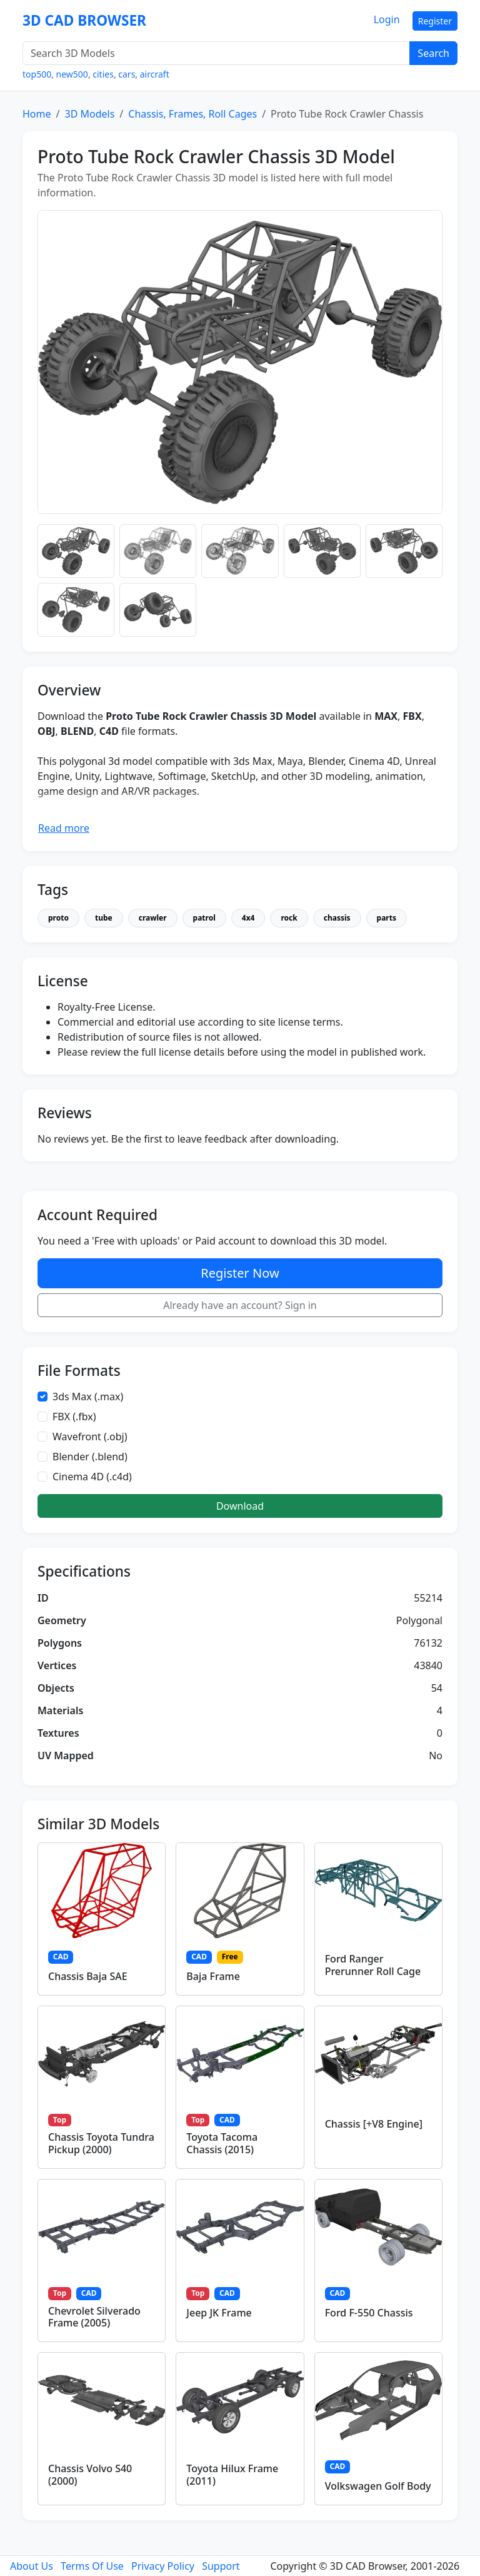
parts (386, 917)
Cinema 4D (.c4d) (92, 1476)
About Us (31, 2566)
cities (103, 74)
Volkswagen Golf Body (378, 2486)
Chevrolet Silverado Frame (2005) (94, 2317)
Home (36, 114)
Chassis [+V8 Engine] (373, 2124)
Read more (63, 828)
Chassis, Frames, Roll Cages (192, 114)
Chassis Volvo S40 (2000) (90, 2474)
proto (58, 917)
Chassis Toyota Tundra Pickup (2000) (101, 2143)
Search (433, 53)
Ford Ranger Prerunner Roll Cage (373, 1964)
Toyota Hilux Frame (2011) (232, 2474)
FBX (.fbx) (74, 1416)
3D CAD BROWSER (84, 20)
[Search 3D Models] (216, 53)
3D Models (89, 114)
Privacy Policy (162, 2566)
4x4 (248, 917)
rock (289, 917)
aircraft (154, 74)
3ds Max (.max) (87, 1396)
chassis (337, 917)
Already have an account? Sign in (240, 1305)
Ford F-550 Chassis (369, 2313)
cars (126, 74)
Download (240, 1506)
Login (387, 19)
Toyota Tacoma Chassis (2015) (222, 2143)
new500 (72, 74)
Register (435, 21)
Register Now (240, 1273)
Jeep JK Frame (218, 2313)
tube (103, 917)
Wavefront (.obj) (90, 1436)
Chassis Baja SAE (88, 1976)
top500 (36, 74)
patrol (204, 917)
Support (220, 2566)
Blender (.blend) (90, 1456)
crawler (153, 917)
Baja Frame (213, 1976)
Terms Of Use (92, 2566)
